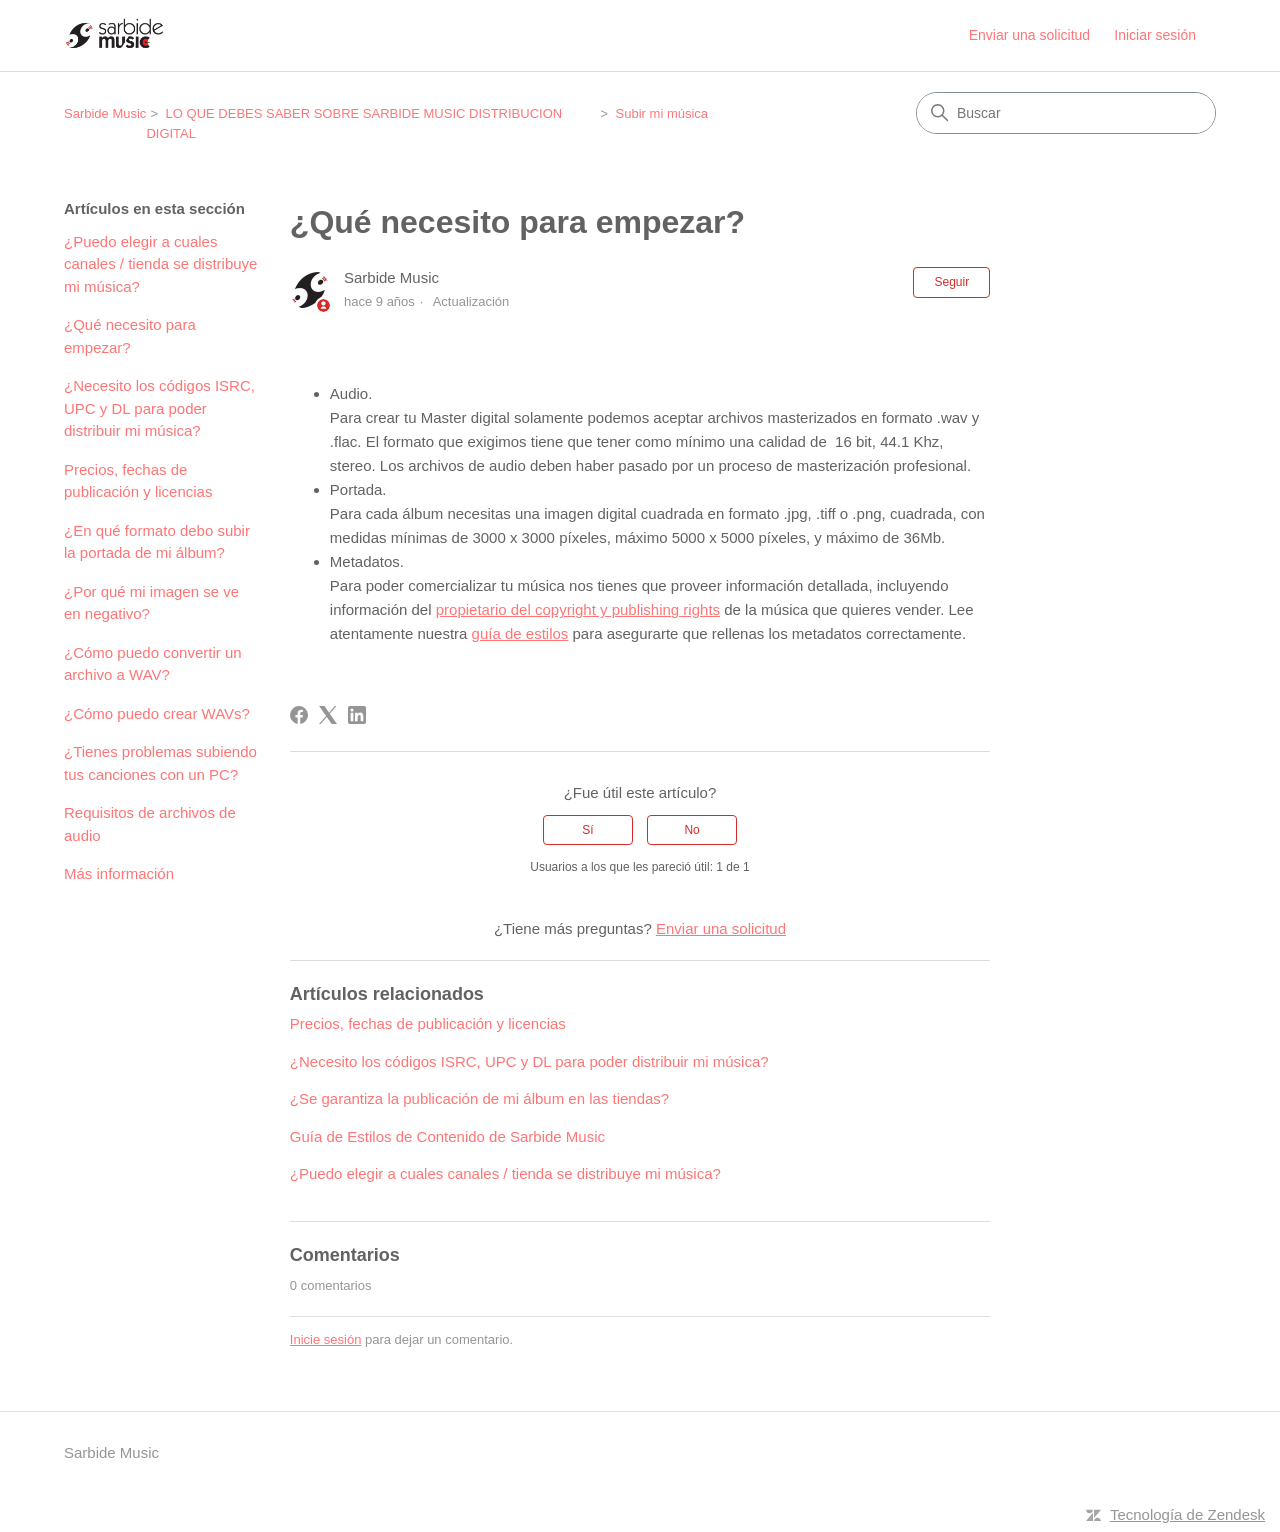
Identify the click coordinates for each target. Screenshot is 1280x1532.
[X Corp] (328, 715)
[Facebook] (299, 715)
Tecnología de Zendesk (1187, 1514)
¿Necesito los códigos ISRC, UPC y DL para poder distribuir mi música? (159, 408)
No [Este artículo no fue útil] (691, 830)
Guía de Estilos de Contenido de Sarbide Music (447, 1136)
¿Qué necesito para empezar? (130, 336)
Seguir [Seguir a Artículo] (951, 282)
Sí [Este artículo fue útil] (587, 830)
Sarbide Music (105, 113)
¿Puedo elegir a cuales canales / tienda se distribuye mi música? (160, 264)
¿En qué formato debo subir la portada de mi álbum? (157, 542)
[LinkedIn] (357, 715)
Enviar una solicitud (1029, 35)
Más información (119, 873)
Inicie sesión (326, 1339)
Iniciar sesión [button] (1155, 35)
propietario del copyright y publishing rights (578, 609)
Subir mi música (662, 113)
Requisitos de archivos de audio (150, 824)
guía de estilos (520, 633)
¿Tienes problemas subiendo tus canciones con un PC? (160, 763)
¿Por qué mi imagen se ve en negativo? (151, 603)
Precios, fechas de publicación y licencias (138, 481)
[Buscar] (1066, 113)
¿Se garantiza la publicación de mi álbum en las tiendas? (479, 1098)
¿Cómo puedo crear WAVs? (157, 713)
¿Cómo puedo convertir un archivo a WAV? (153, 664)
